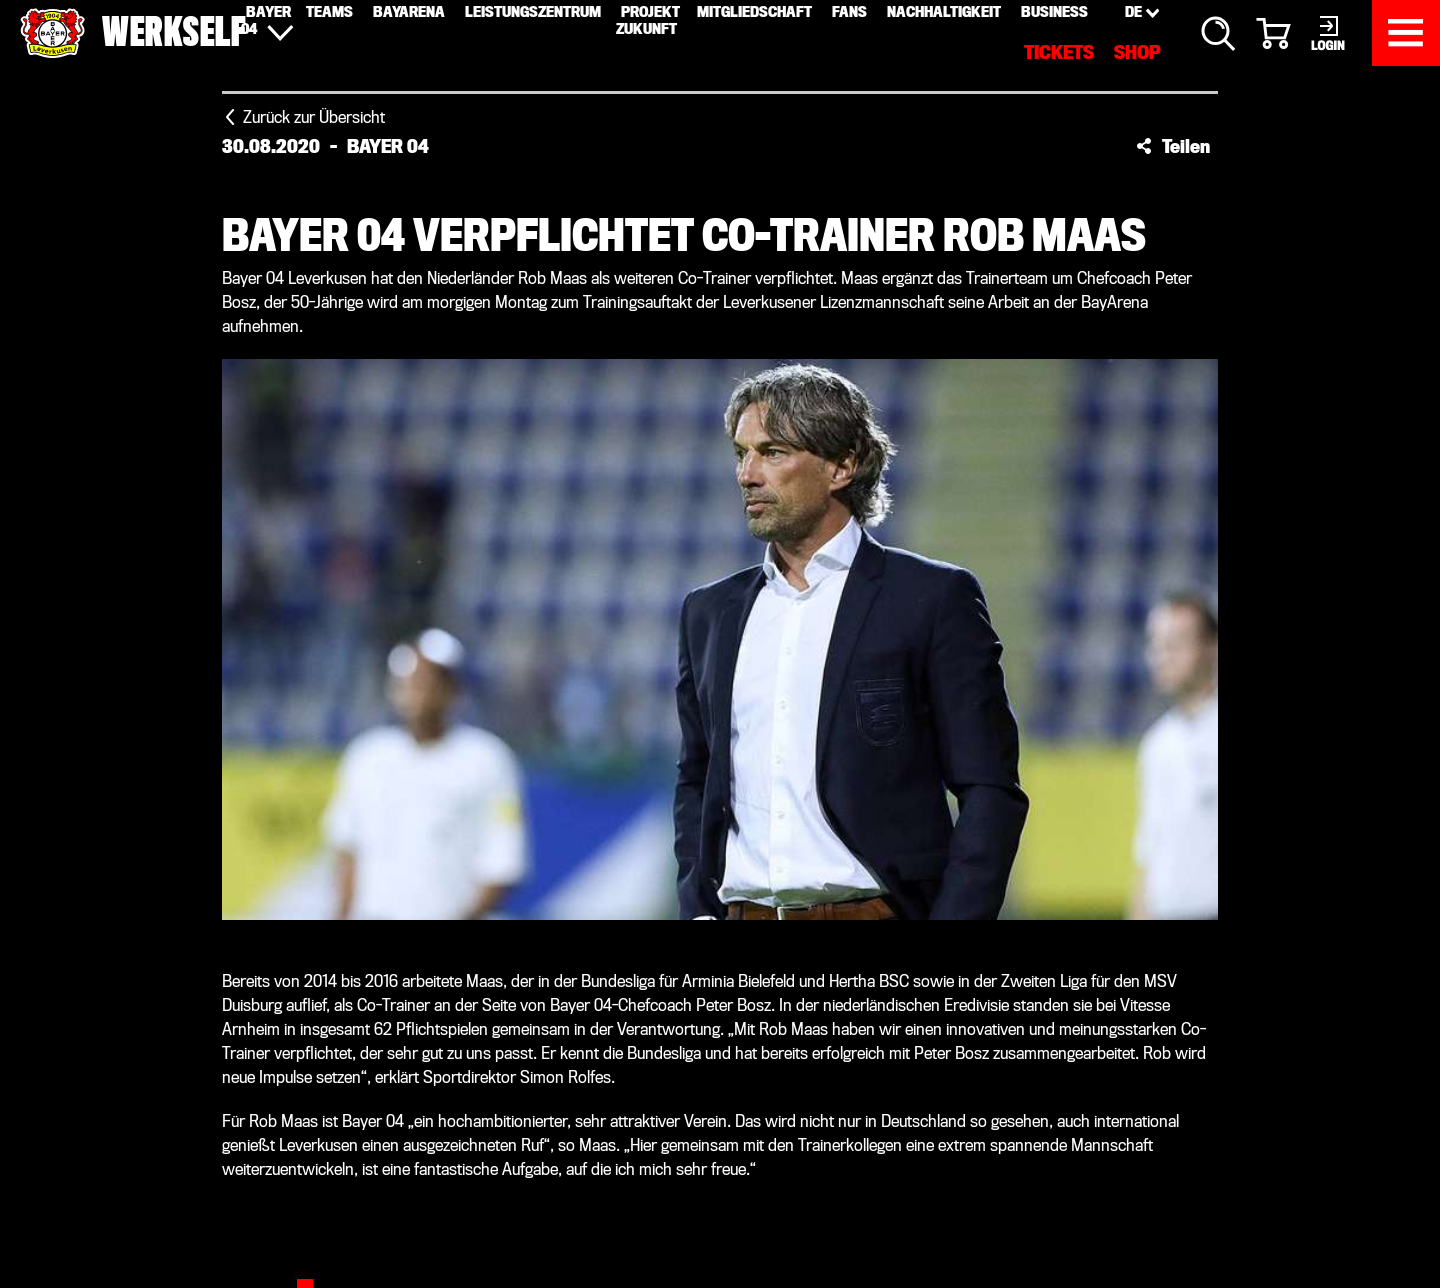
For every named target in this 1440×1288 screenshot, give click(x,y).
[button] (1173, 146)
